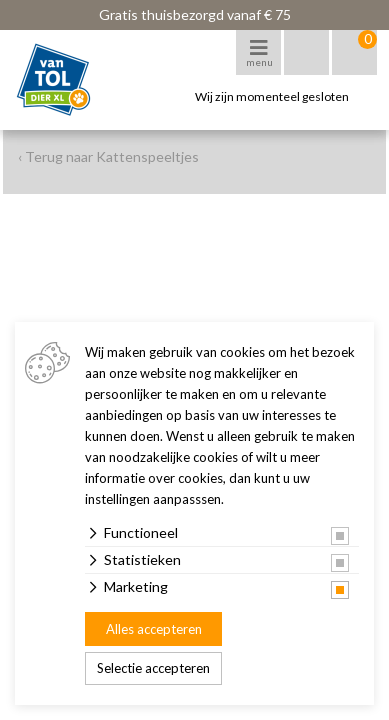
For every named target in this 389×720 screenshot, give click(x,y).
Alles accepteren (154, 629)
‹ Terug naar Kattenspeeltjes (108, 156)
